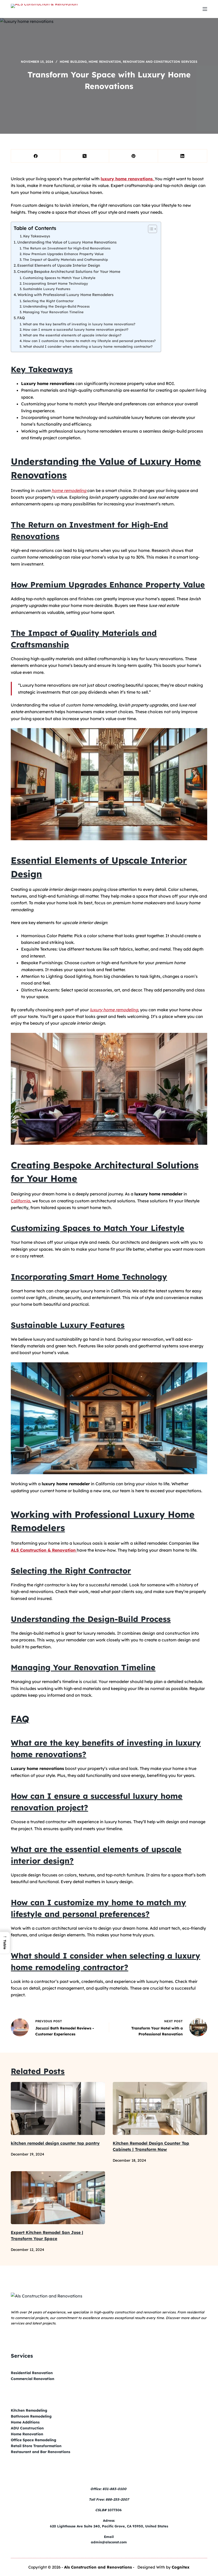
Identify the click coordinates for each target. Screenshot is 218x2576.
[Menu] (205, 9)
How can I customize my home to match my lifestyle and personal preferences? (89, 341)
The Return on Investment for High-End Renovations (66, 248)
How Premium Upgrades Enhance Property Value (63, 254)
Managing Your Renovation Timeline (53, 312)
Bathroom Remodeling (31, 2416)
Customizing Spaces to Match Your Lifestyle (59, 278)
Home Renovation (105, 62)
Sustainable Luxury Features (46, 289)
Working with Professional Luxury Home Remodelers (66, 294)
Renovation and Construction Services (160, 62)
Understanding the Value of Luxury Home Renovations (67, 242)
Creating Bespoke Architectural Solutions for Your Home (68, 271)
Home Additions (25, 2422)
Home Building (73, 62)
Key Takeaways (36, 236)
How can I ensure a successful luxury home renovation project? (75, 329)
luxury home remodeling (114, 1009)
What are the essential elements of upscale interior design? (72, 335)
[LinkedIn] (182, 156)
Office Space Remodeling (33, 2440)
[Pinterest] (133, 156)
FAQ (21, 318)
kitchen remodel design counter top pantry (55, 2143)
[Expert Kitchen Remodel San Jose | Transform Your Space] (58, 2197)
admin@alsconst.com (109, 2542)
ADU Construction (27, 2428)
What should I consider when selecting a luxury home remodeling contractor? (88, 346)
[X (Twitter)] (84, 156)
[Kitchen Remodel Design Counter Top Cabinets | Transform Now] (160, 2108)
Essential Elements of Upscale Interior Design (58, 265)
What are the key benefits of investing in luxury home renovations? (79, 324)
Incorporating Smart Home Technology (55, 283)
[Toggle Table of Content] (150, 229)
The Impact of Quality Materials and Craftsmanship (65, 259)
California (20, 1200)
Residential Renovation (32, 2373)
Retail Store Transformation (36, 2446)
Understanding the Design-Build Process (56, 306)
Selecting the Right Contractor (48, 301)
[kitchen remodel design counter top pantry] (58, 2108)
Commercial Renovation (32, 2378)
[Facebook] (35, 156)
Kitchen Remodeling (29, 2410)
